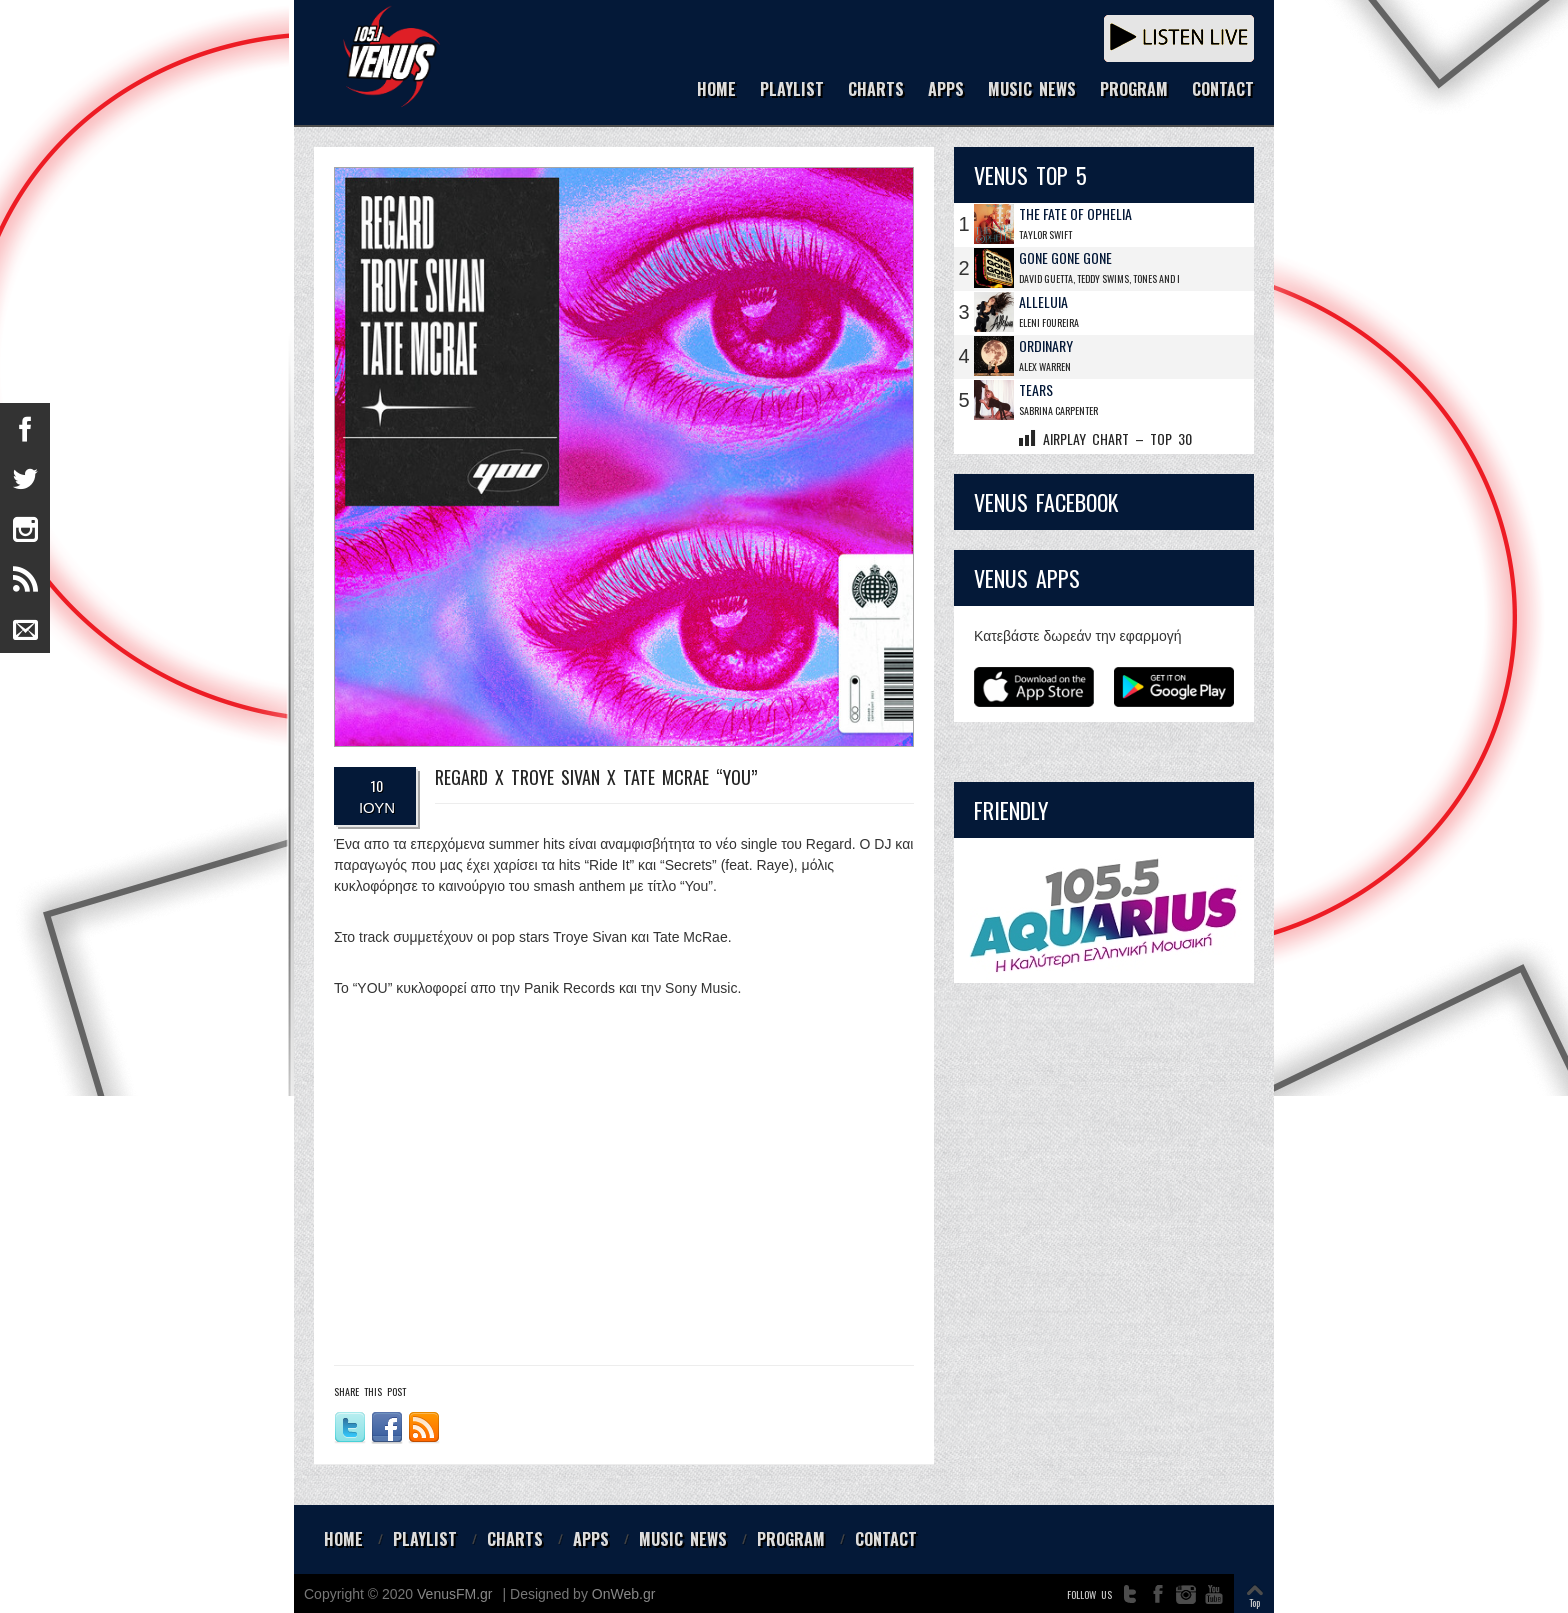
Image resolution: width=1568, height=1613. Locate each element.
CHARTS (876, 90)
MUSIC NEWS (1032, 90)
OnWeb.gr (624, 1594)
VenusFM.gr (454, 1594)
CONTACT (1223, 90)
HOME (716, 90)
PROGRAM (1134, 90)
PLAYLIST (792, 90)
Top (1254, 1602)
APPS (946, 90)
